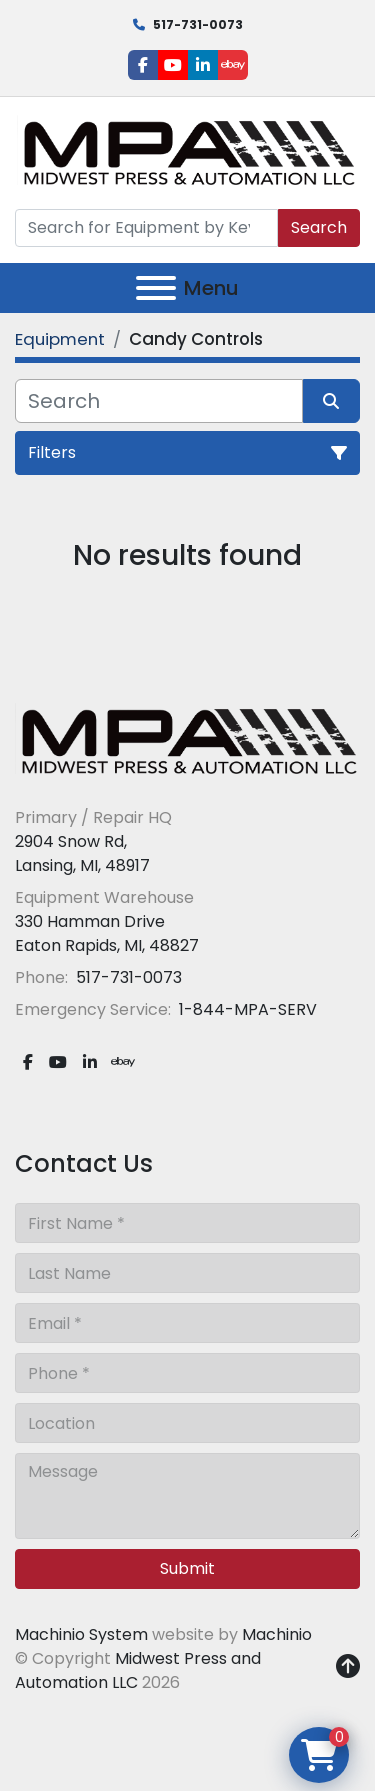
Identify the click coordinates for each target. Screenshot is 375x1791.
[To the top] (348, 1667)
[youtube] (173, 65)
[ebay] (233, 65)
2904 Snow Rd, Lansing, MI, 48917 (82, 853)
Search (319, 227)
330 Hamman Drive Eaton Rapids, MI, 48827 (107, 933)
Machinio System (81, 1634)
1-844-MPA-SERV (246, 1009)
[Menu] (156, 288)
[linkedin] (203, 65)
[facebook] (143, 65)
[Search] (146, 228)
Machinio (277, 1634)
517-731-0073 (198, 24)
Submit (187, 1568)
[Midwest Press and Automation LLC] (187, 740)
